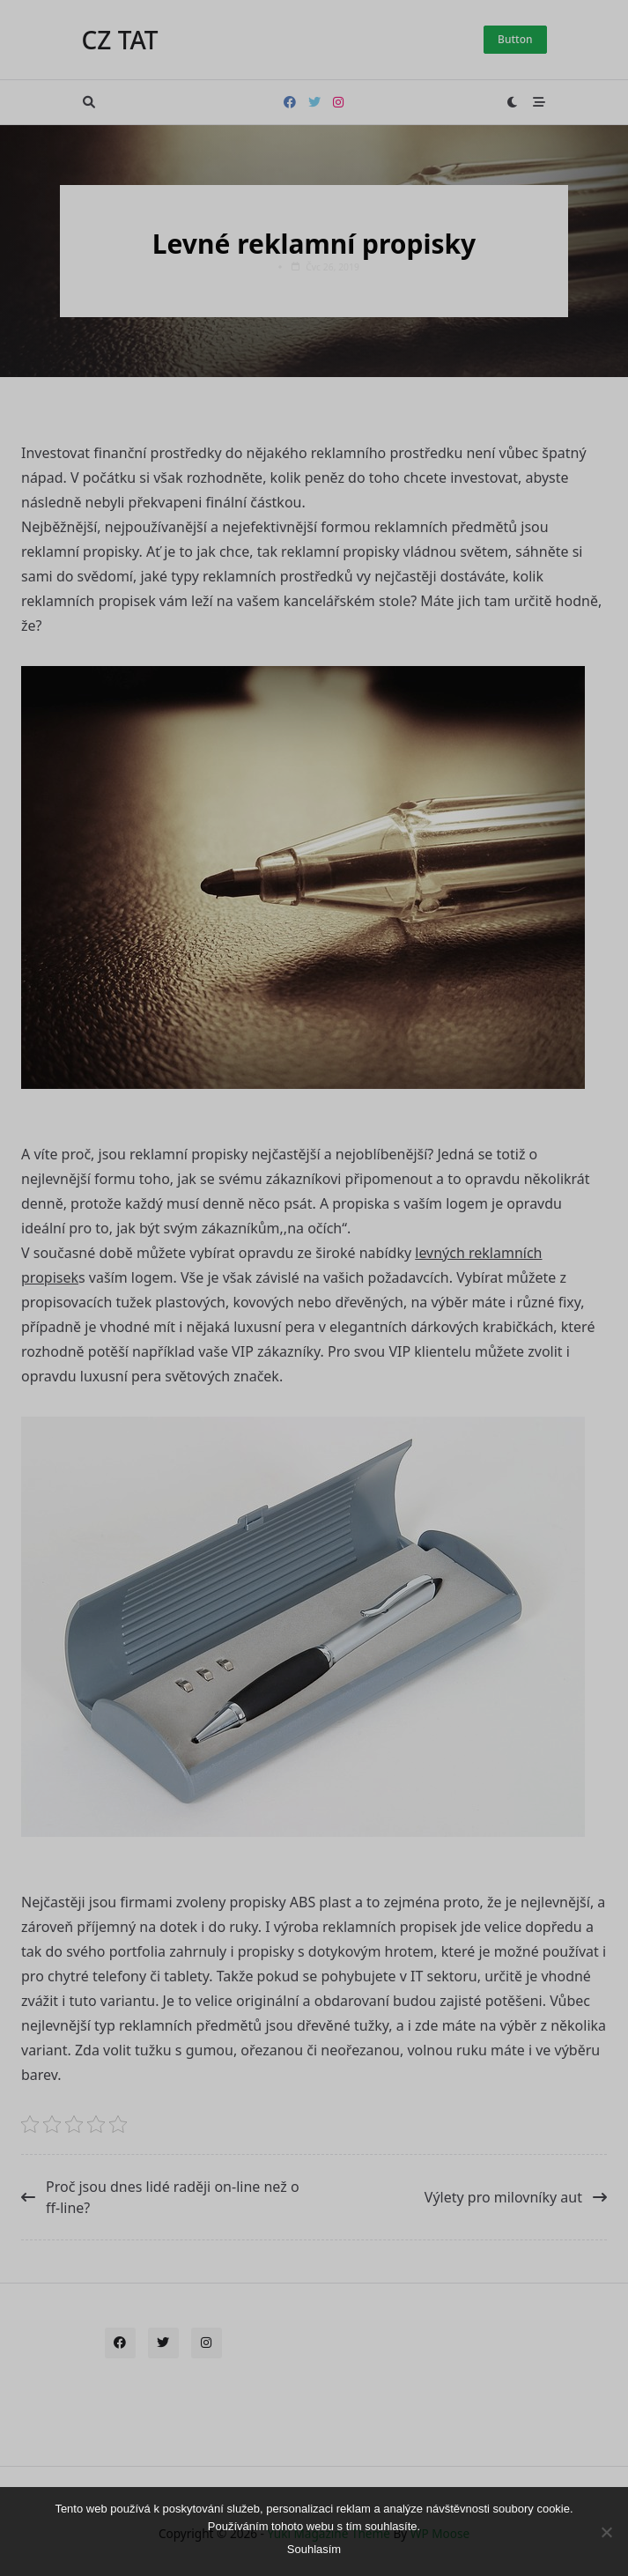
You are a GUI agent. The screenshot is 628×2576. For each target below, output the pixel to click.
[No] (606, 2532)
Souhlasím (314, 2549)
